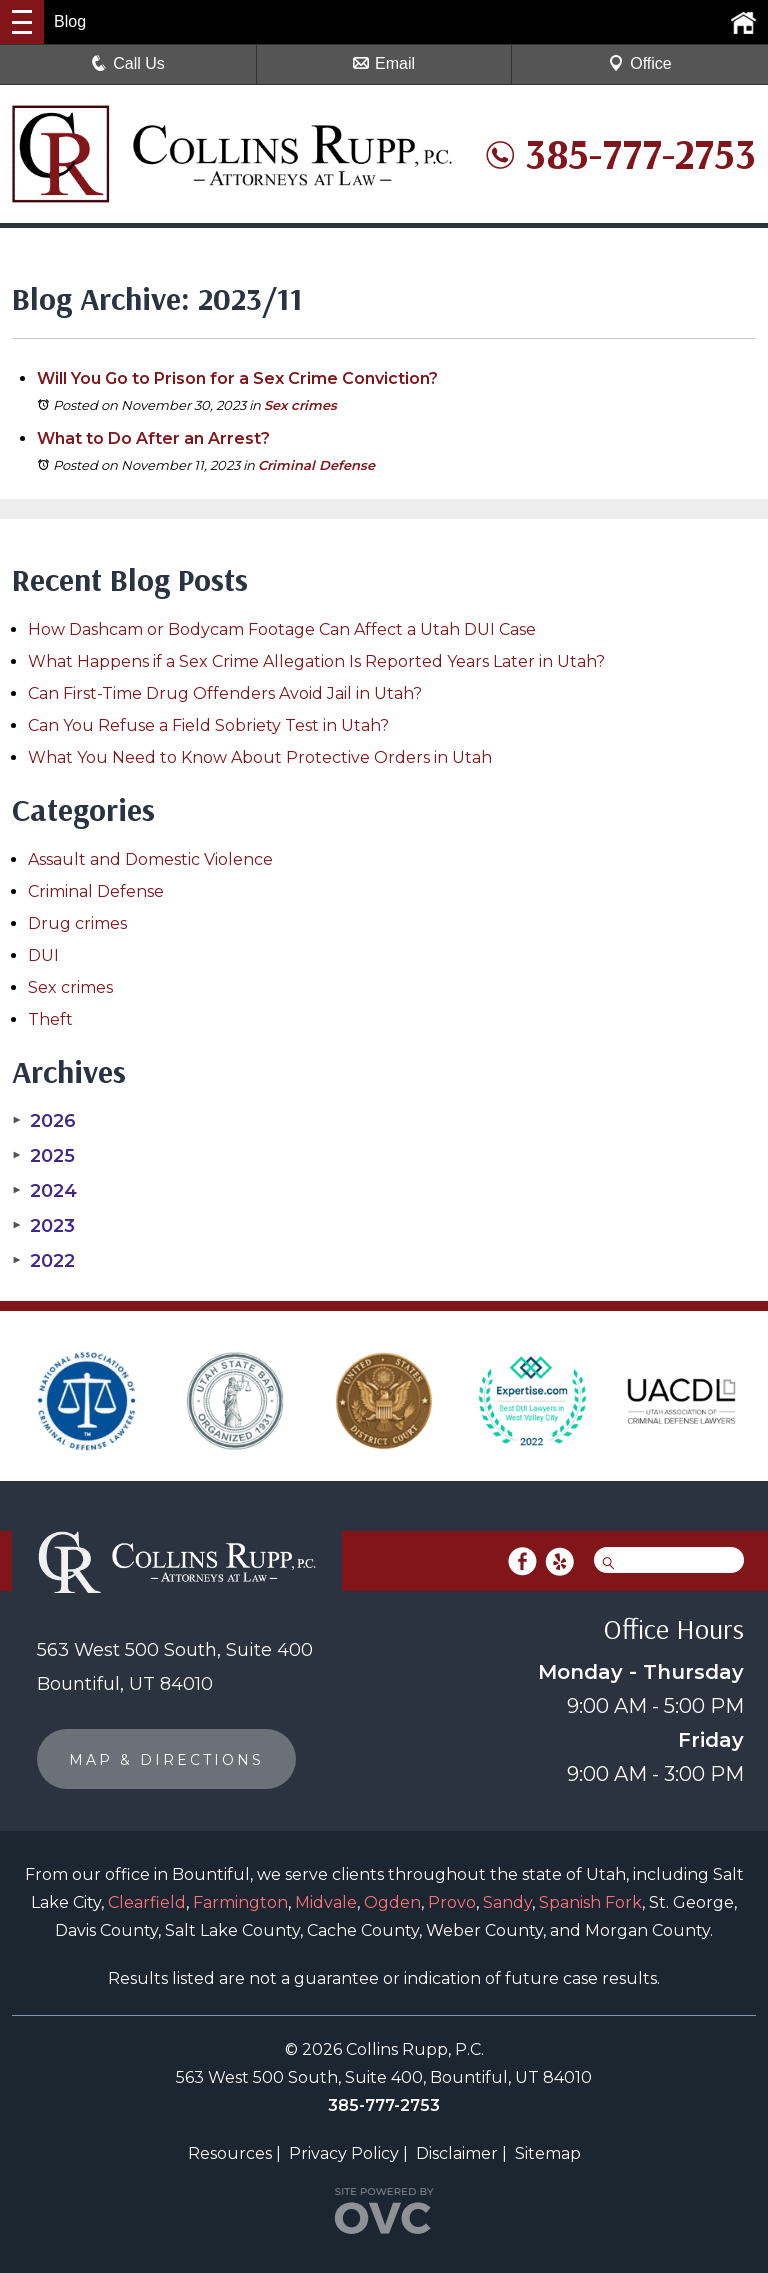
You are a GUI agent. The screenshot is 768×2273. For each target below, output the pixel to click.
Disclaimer (457, 2153)
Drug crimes (77, 923)
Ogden (392, 1902)
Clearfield (147, 1902)
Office (640, 63)
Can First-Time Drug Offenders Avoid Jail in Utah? (225, 693)
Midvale (326, 1902)
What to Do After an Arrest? (153, 438)
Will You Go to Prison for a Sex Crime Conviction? (237, 378)
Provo (452, 1902)
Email (384, 63)
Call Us (128, 63)
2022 (43, 1261)
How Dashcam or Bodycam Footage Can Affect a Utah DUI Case (282, 629)
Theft (50, 1019)
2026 (44, 1121)
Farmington (240, 1902)
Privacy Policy (344, 2153)
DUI (43, 955)
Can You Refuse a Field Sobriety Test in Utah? (208, 725)
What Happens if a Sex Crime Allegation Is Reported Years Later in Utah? (316, 661)
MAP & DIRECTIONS (166, 1760)
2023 (43, 1226)
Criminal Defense (316, 465)
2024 (44, 1191)
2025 (43, 1156)
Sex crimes (300, 405)
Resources (230, 2153)
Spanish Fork (590, 1902)
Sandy (507, 1902)
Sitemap (548, 2153)
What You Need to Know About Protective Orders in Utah (260, 757)
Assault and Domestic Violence (150, 859)
